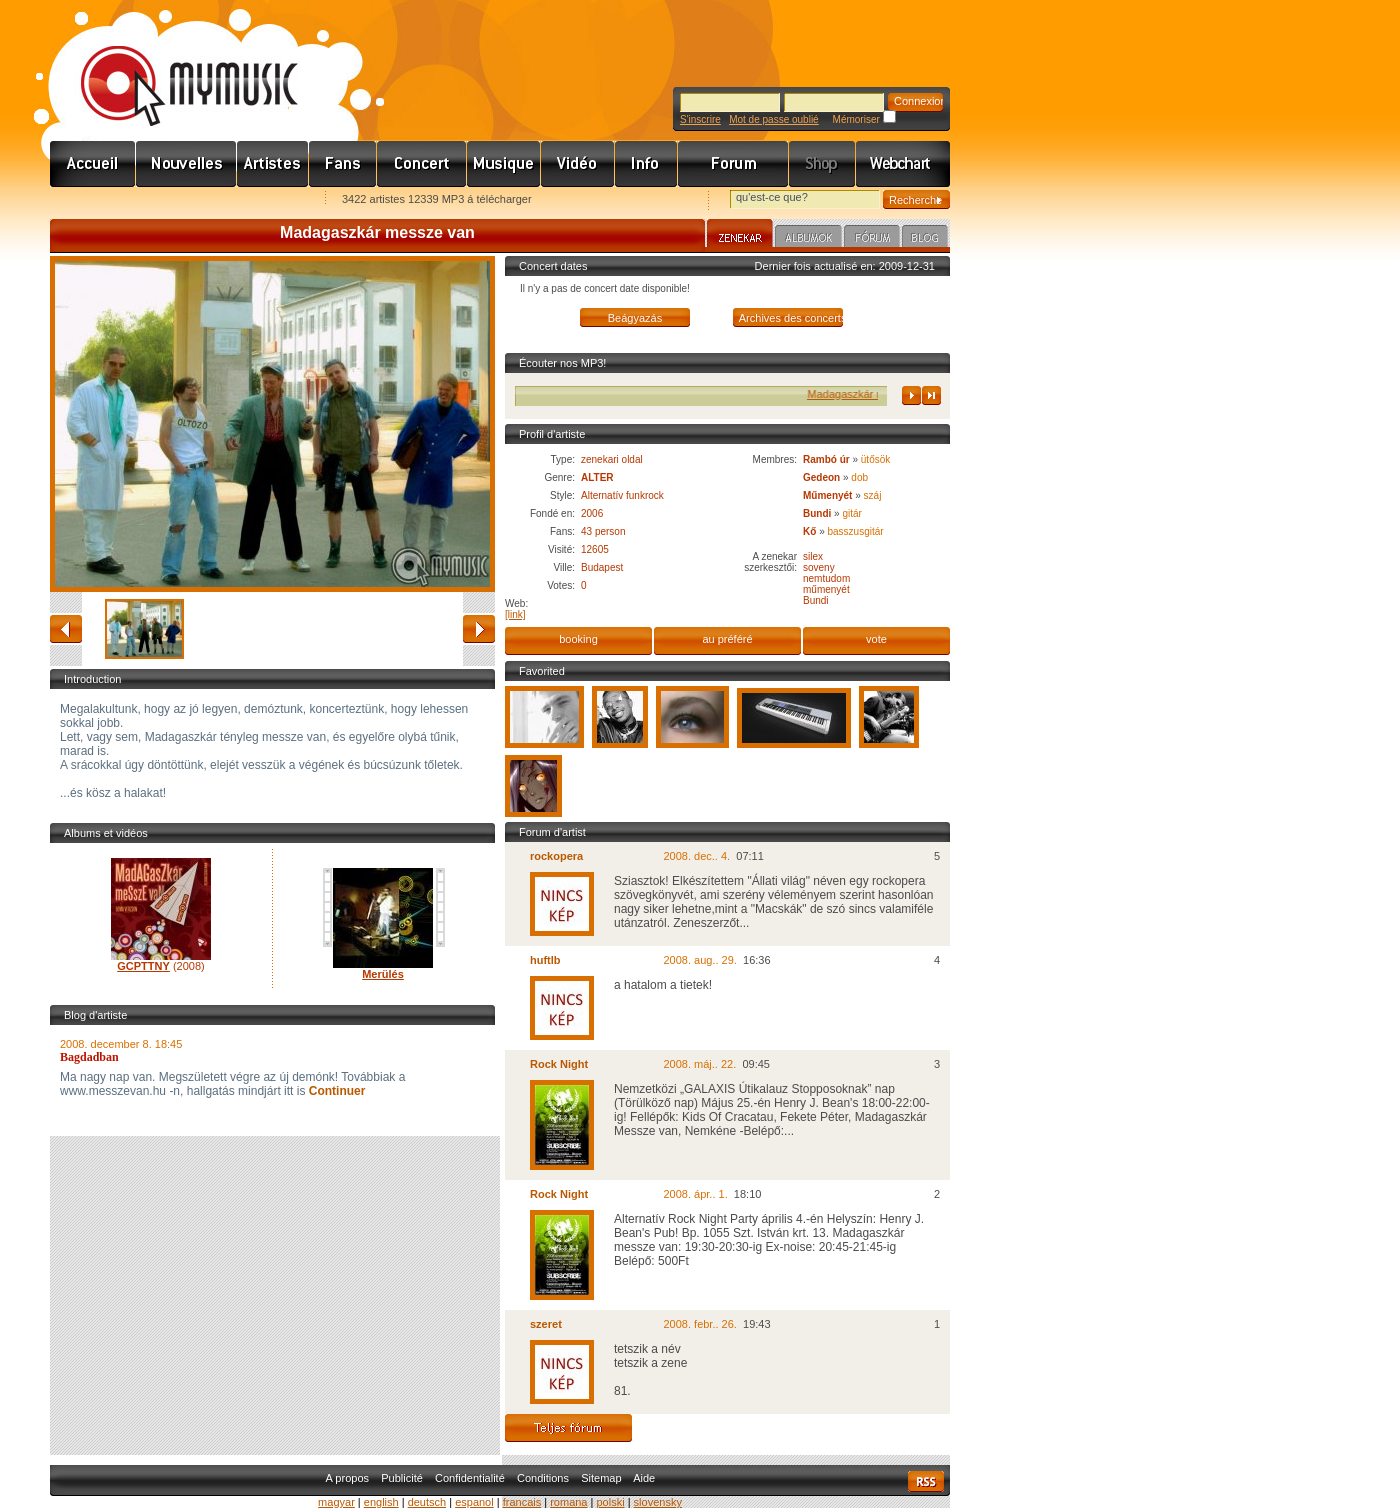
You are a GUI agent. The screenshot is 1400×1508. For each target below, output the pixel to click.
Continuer (335, 1091)
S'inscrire (700, 119)
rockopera (556, 856)
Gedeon (821, 477)
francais (522, 1502)
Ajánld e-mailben (261, 200)
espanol (474, 1502)
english (381, 1502)
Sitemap (601, 1478)
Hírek (186, 164)
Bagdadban (89, 1057)
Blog (925, 239)
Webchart (903, 164)
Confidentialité (470, 1478)
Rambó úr (826, 459)
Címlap (93, 164)
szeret (546, 1324)
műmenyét (826, 589)
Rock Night (559, 1064)
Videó (578, 164)
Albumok (808, 239)
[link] (515, 614)
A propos (347, 1478)
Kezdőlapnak (176, 200)
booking (578, 639)
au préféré (727, 639)
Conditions (543, 1478)
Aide (644, 1478)
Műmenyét (827, 495)
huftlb (545, 960)
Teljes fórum (568, 1428)
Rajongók (343, 164)
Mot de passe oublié (774, 119)
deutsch (427, 1502)
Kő (809, 531)
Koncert (422, 164)
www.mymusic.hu (172, 65)
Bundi (817, 513)
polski (610, 1502)
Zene (504, 164)
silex (813, 556)
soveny (819, 567)
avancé (479, 629)
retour (66, 629)
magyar (336, 1502)
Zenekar (740, 236)
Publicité (402, 1478)
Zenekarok (273, 164)
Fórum (733, 164)
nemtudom (826, 578)
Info (646, 164)
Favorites (91, 200)
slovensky (658, 1502)
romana (568, 1502)
